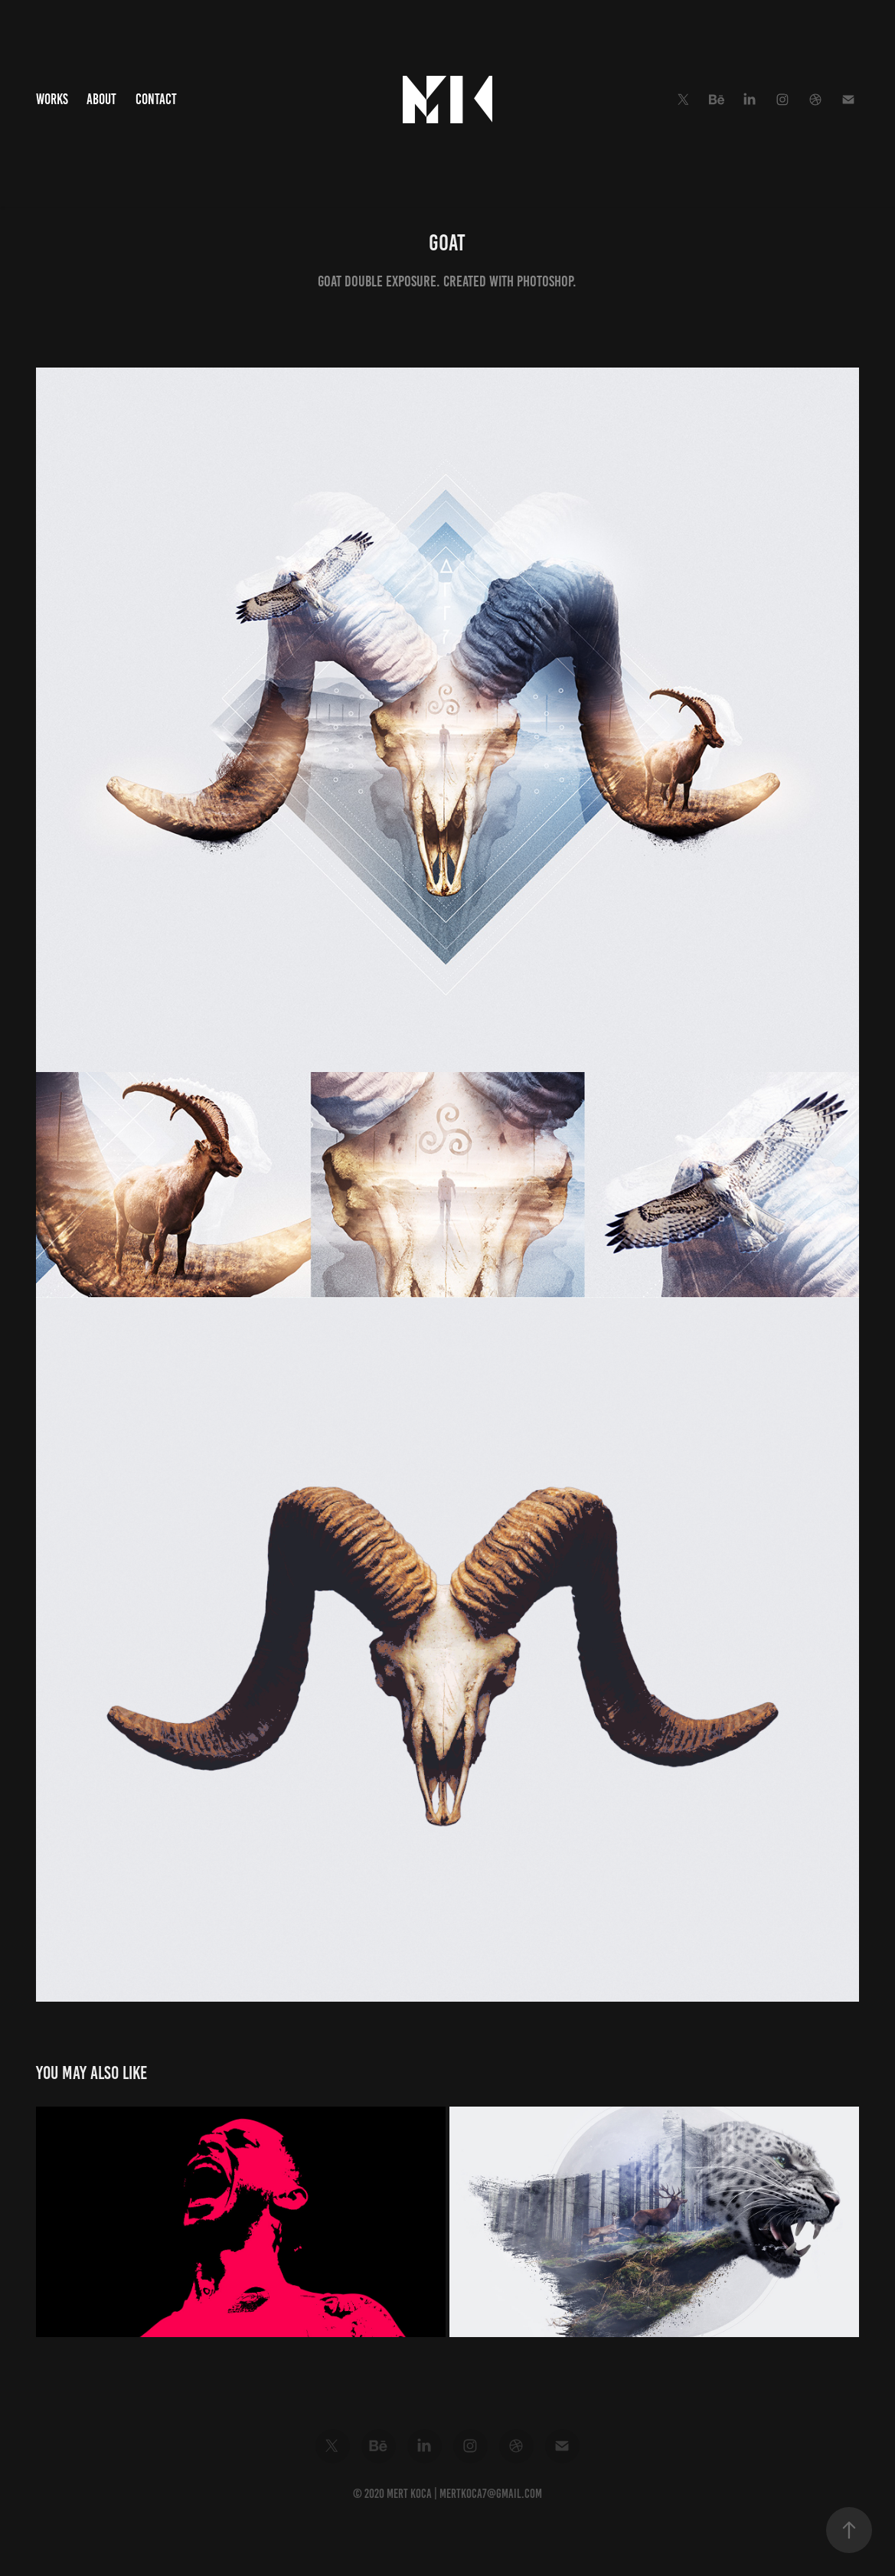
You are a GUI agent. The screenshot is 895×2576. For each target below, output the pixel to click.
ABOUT (101, 99)
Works (52, 99)
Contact (156, 99)
